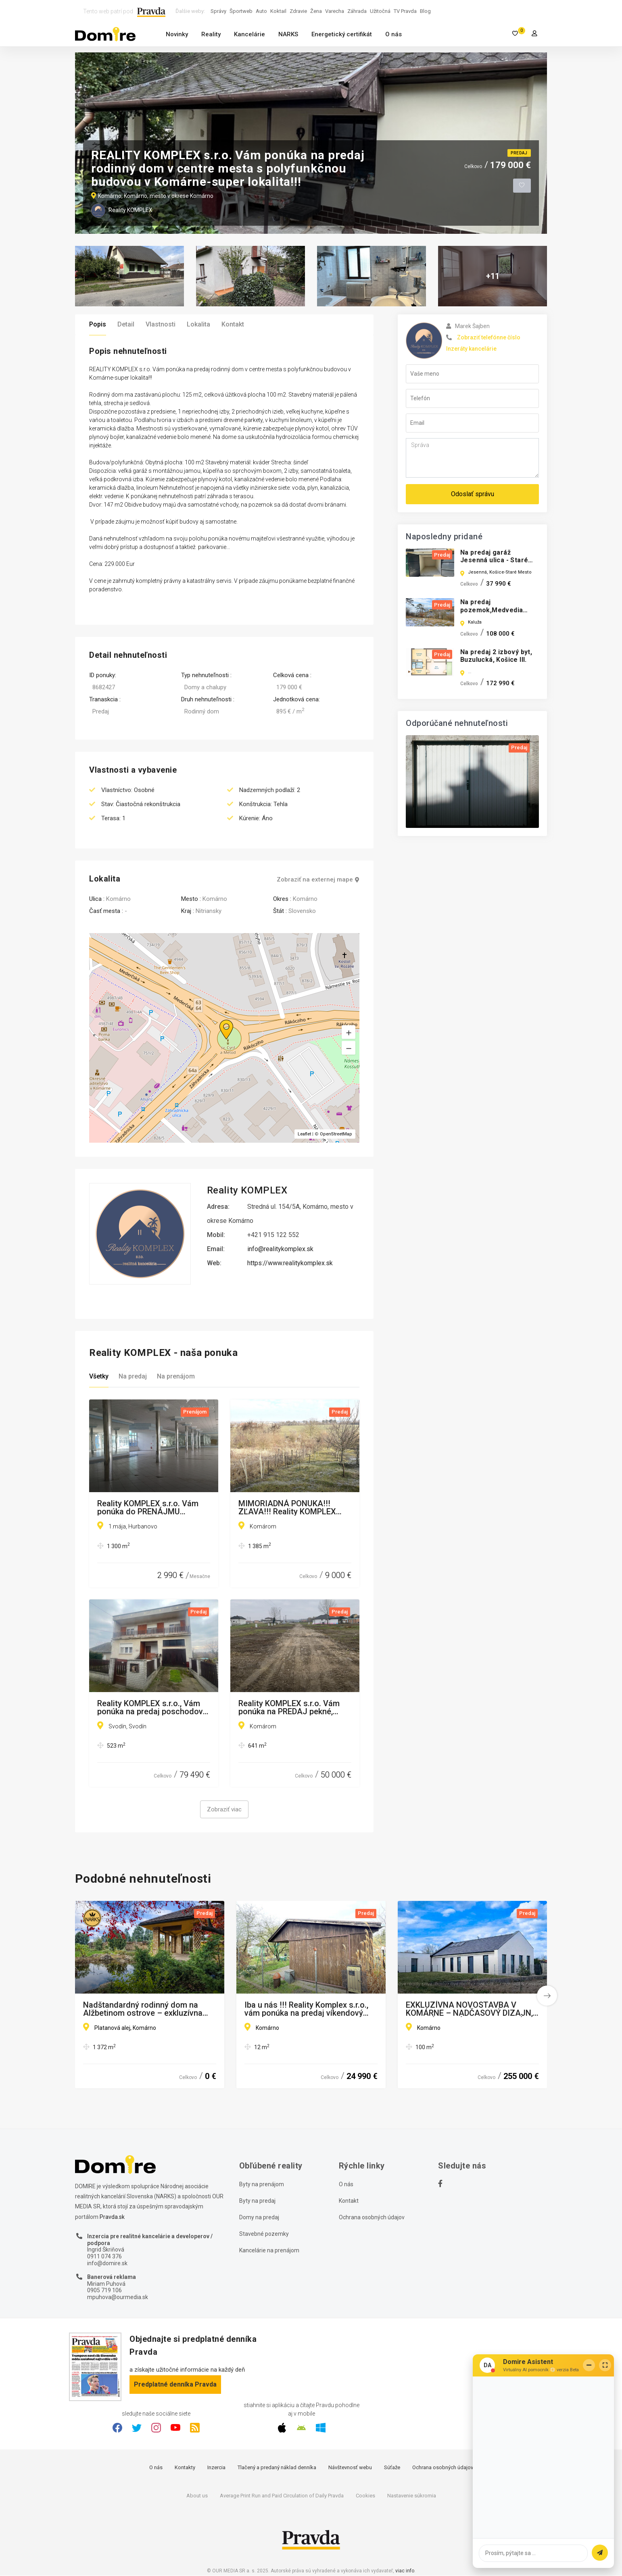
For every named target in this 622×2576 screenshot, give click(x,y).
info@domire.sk (107, 2263)
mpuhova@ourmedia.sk (117, 2297)
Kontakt (232, 324)
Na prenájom (176, 1377)
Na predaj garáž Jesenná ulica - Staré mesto (494, 560)
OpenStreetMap (336, 1134)
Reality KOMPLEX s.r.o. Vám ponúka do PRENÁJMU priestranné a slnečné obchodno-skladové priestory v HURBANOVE (151, 1508)
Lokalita (198, 324)
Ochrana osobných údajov (372, 2217)
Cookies (365, 2496)
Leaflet (304, 1134)
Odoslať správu (472, 494)
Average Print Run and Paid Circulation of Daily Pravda (282, 2496)
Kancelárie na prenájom (269, 2251)
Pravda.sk (112, 2217)
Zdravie (298, 11)
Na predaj (133, 1377)
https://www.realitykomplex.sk (290, 1263)
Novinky (177, 34)
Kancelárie (249, 34)
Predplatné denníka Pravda (175, 2385)
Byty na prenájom (261, 2184)
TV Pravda (405, 11)
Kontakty (185, 2468)
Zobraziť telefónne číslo (488, 337)
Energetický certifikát (341, 34)
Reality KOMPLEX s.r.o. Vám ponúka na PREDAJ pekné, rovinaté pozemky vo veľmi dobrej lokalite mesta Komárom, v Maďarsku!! (289, 1708)
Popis (97, 324)
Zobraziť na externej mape (318, 880)
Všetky (99, 1377)
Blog (425, 11)
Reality (211, 34)
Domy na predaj (259, 2217)
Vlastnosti (160, 324)
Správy (218, 11)
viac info (404, 2571)
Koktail (278, 11)
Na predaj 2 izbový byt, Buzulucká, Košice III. (496, 655)
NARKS (288, 34)
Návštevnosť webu (350, 2468)
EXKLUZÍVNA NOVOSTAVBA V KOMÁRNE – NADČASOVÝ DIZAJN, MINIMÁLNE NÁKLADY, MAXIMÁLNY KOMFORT (472, 2009)
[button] (348, 1048)
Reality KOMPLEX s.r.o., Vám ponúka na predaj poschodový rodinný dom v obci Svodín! (152, 1708)
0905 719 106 (104, 2290)
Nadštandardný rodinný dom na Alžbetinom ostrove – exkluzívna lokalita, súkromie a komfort (142, 2009)
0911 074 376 (104, 2257)
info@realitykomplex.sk (280, 1249)
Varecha (334, 11)
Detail (125, 324)
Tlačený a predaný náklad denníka (277, 2468)
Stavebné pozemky (264, 2234)
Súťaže (392, 2468)
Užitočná (380, 11)
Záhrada (357, 11)
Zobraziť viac (224, 1809)
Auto (261, 11)
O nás (393, 34)
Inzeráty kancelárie (471, 348)
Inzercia (216, 2468)
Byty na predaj (257, 2201)
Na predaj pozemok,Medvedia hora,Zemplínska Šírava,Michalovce (491, 613)
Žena (316, 11)
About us (197, 2496)
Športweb (241, 11)
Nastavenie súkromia (411, 2496)
